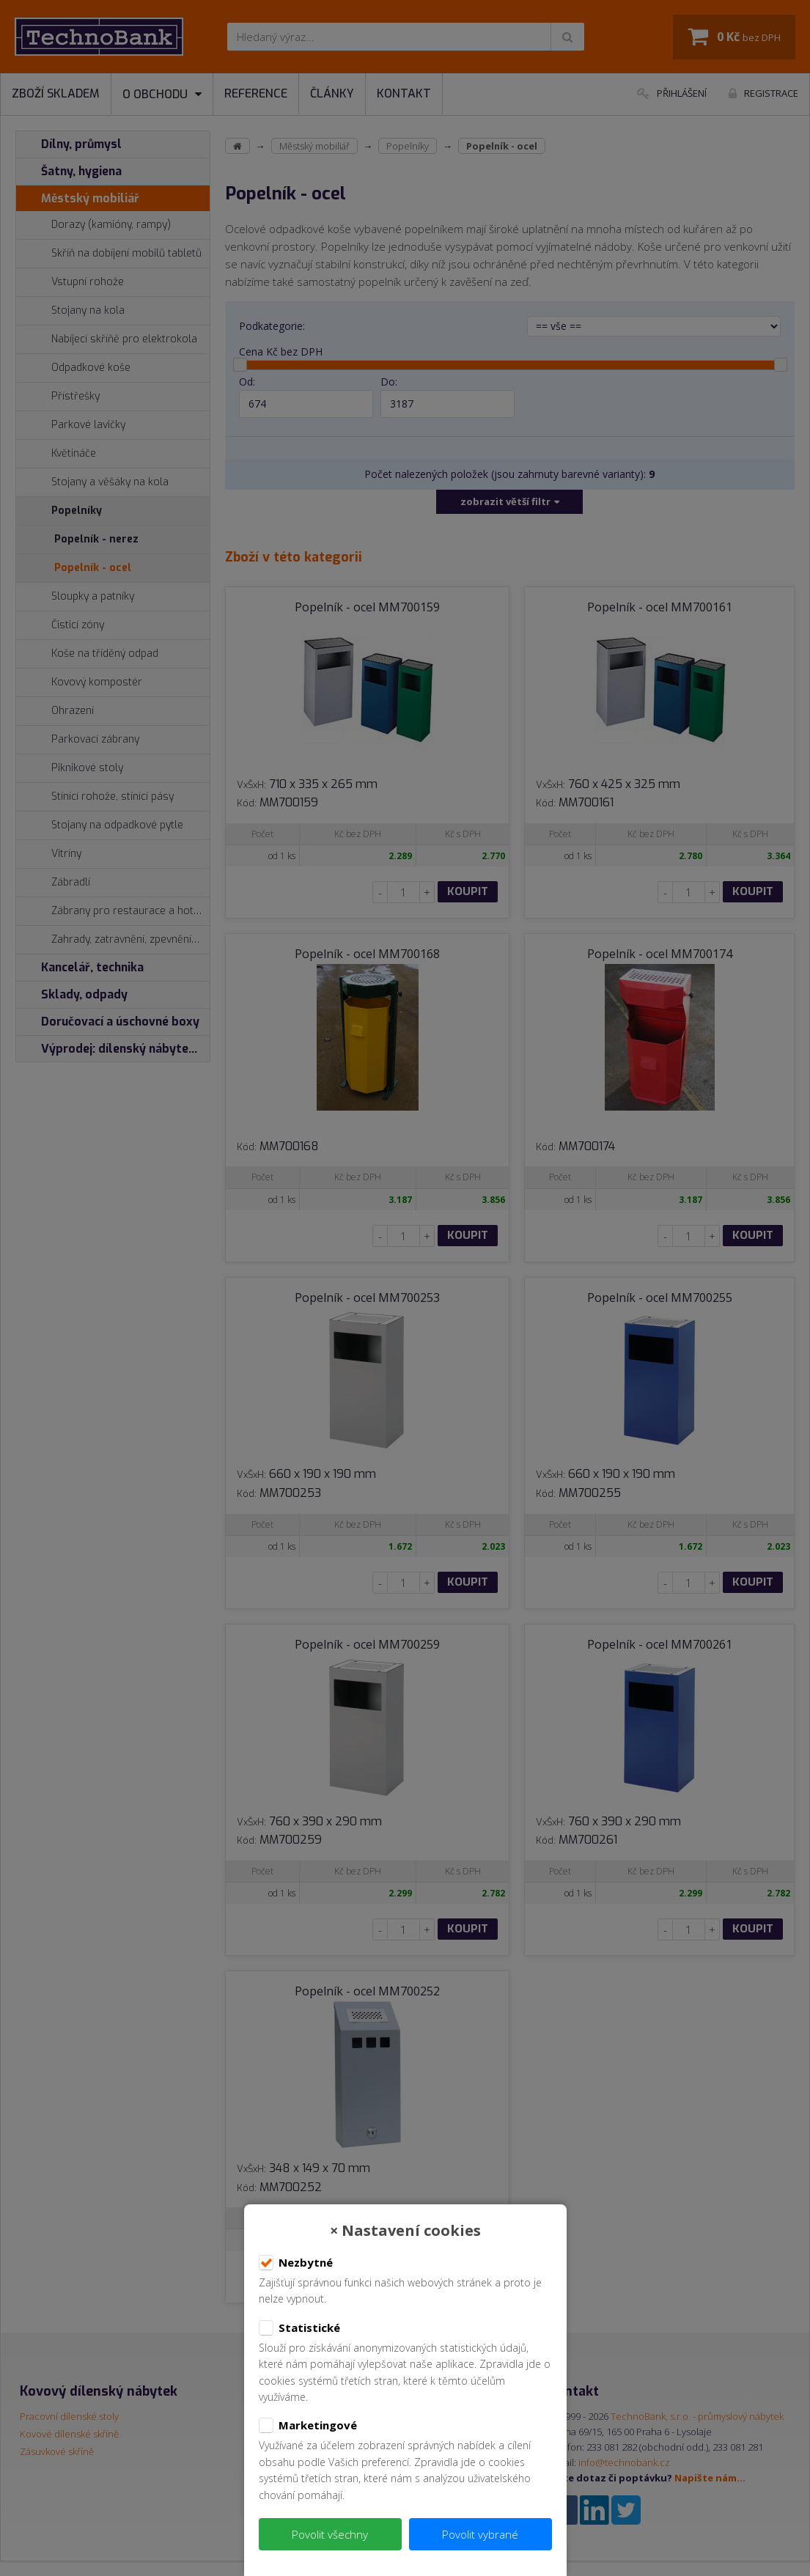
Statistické (299, 2328)
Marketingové (308, 2426)
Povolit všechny (330, 2534)
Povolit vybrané (480, 2534)
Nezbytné (296, 2263)
